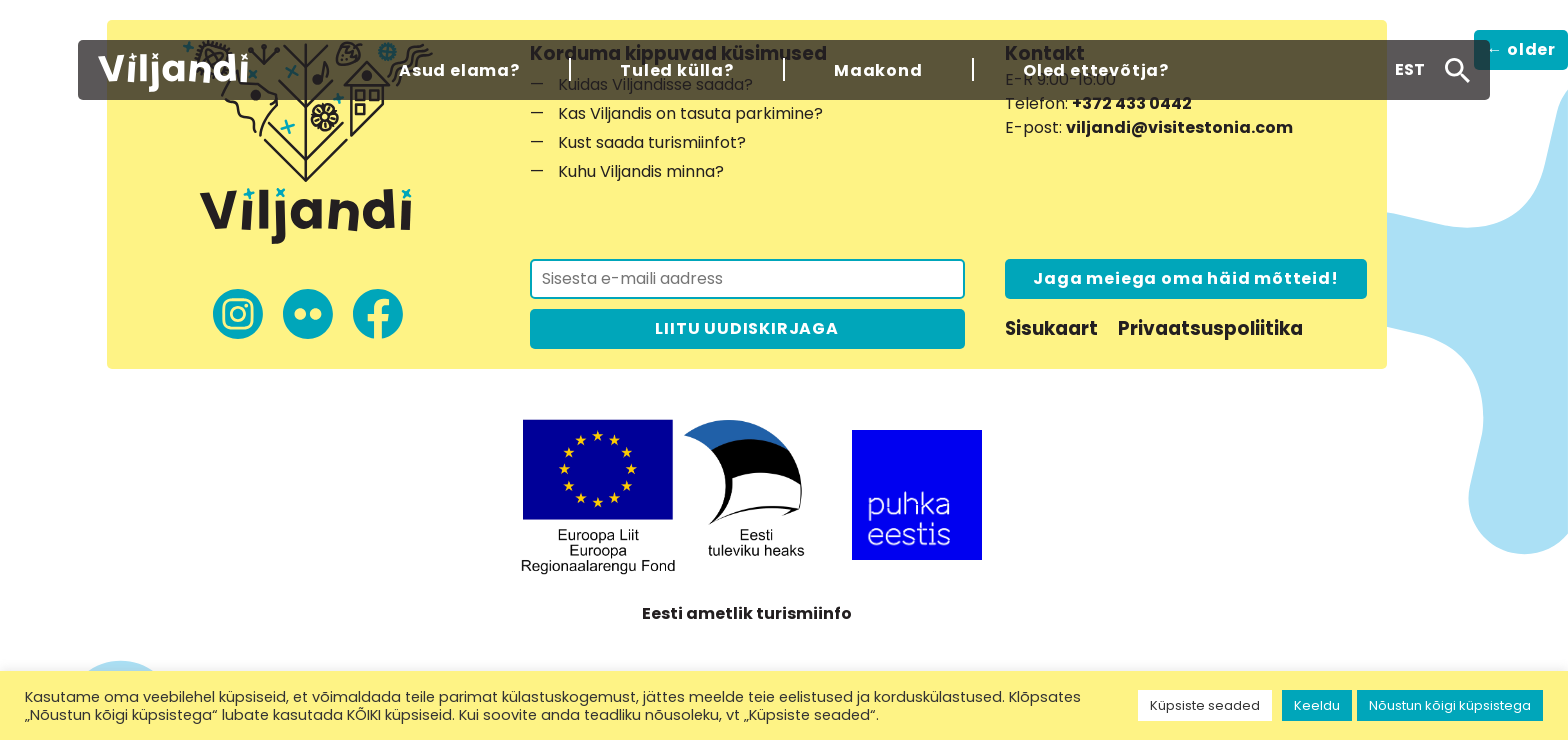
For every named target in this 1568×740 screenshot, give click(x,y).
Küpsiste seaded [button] (1205, 705)
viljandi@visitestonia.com (1179, 127)
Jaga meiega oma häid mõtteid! (1185, 278)
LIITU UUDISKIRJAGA (746, 328)
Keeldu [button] (1317, 705)
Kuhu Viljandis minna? (641, 171)
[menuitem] (1410, 70)
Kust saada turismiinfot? (652, 142)
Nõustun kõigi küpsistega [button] (1450, 705)
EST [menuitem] (1410, 69)
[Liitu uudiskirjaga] (747, 279)
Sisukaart (1051, 328)
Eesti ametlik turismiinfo (747, 613)
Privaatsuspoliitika (1210, 328)
